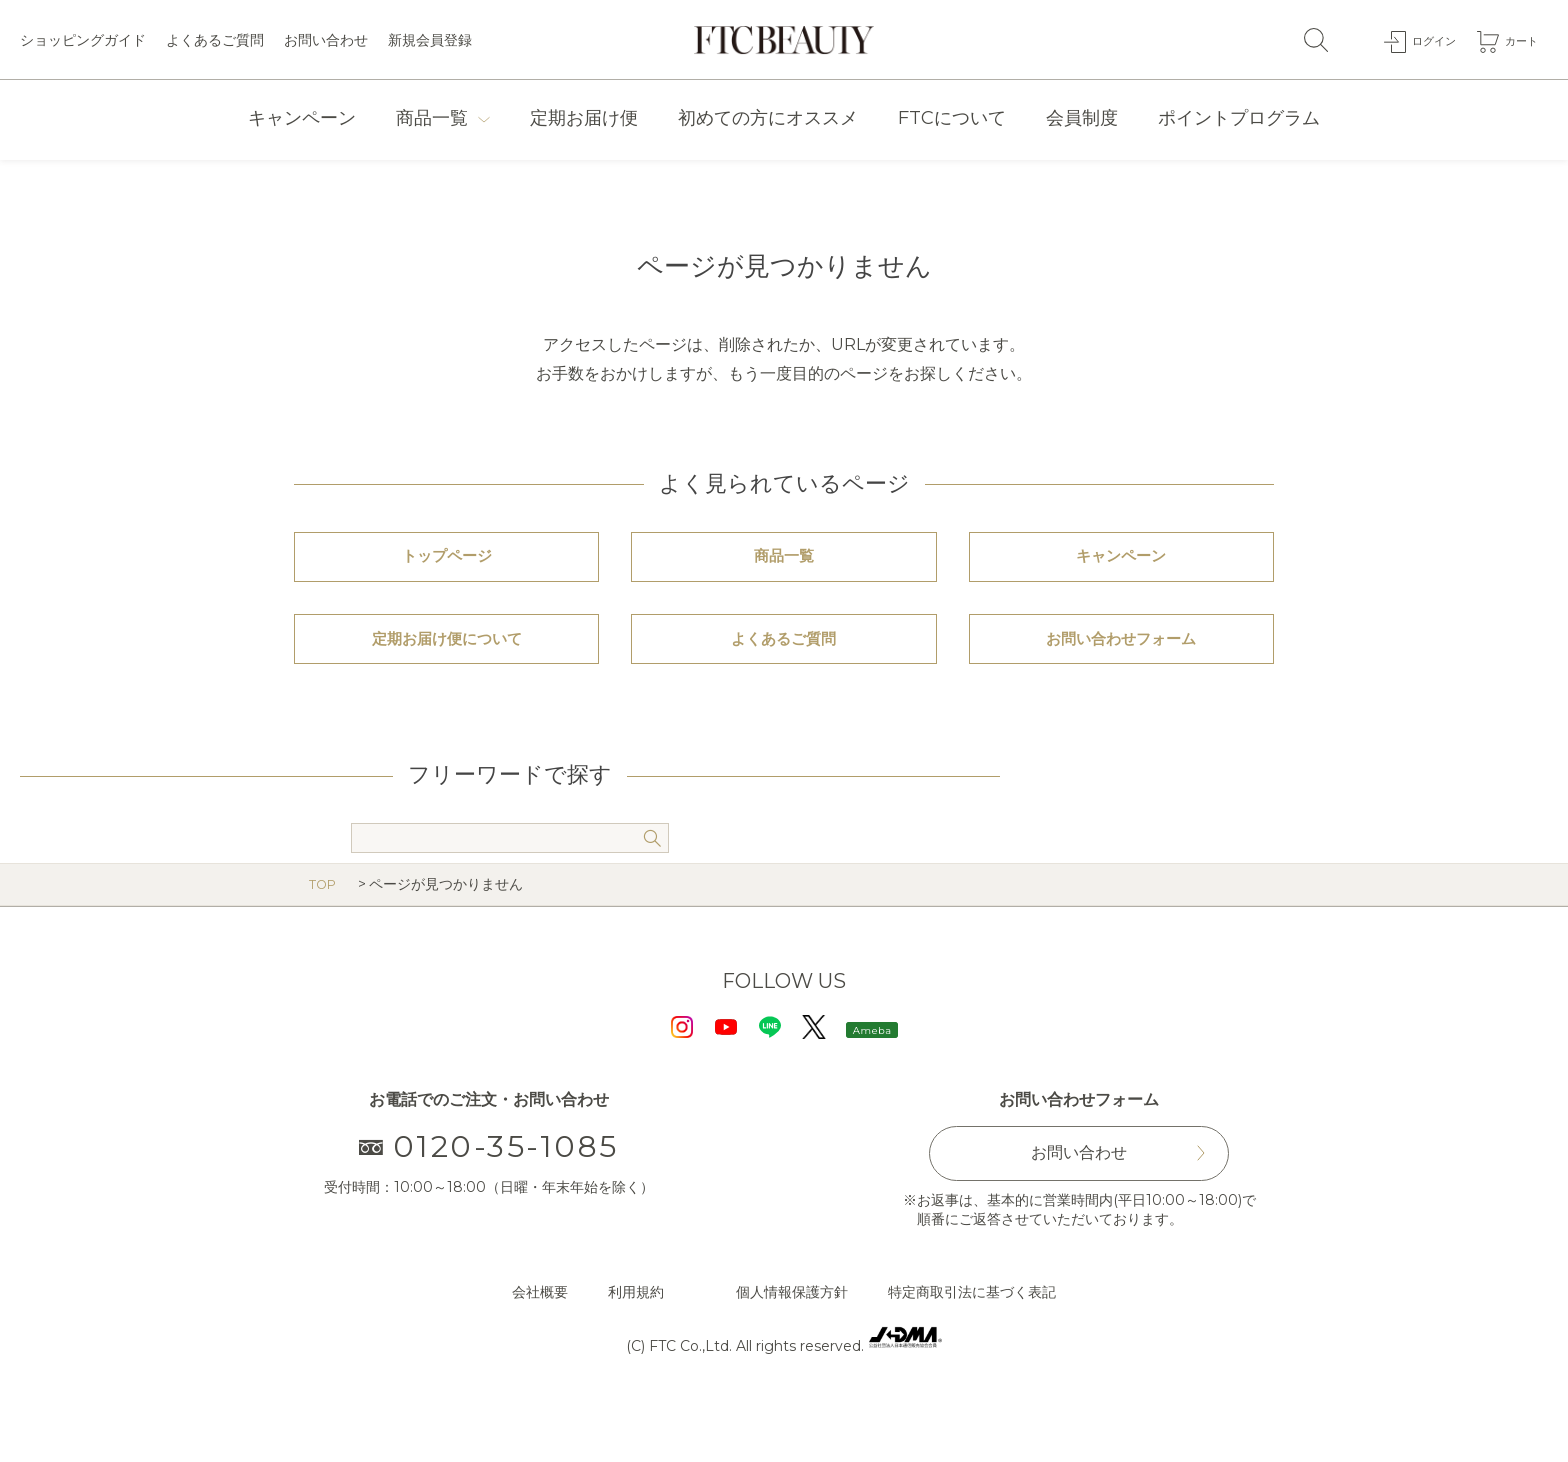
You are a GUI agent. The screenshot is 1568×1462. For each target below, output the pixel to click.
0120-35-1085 (489, 1205)
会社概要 (540, 1351)
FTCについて (952, 118)
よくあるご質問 (215, 40)
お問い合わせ (326, 40)
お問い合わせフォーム (1121, 684)
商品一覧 (432, 118)
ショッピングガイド (83, 40)
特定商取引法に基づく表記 (972, 1351)
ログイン (1419, 39)
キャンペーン (302, 118)
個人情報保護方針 (792, 1351)
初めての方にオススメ (768, 118)
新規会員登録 (430, 40)
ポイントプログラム (1239, 118)
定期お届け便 (584, 118)
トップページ (447, 572)
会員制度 (1082, 118)
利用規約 (636, 1351)
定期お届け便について (447, 684)
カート (1517, 39)
